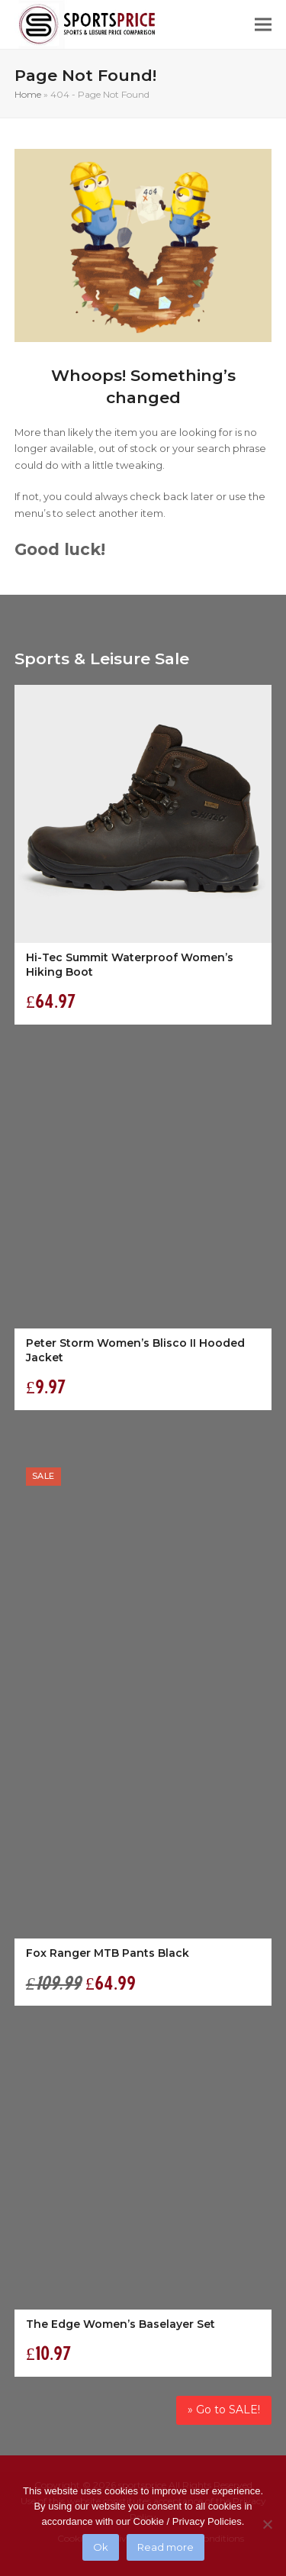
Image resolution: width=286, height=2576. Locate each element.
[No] (267, 2524)
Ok (100, 2547)
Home (27, 94)
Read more (165, 2547)
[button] (263, 24)
